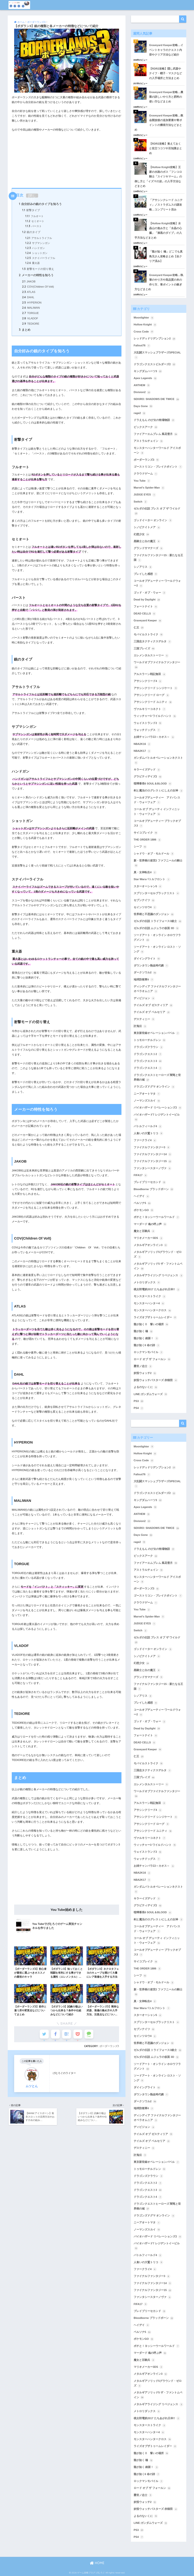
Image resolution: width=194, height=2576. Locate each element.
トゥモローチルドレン (150, 1040)
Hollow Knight (145, 325)
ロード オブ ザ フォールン (152, 1359)
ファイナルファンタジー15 (153, 1161)
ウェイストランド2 (148, 723)
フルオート (34, 216)
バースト (33, 226)
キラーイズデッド (147, 770)
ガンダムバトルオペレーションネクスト (158, 760)
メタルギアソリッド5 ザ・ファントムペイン (158, 1266)
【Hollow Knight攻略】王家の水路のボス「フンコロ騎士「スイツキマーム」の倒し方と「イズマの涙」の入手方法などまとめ (158, 177)
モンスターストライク (150, 1296)
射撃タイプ (31, 210)
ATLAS (28, 292)
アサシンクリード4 (148, 681)
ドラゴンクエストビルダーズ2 (155, 364)
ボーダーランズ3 (109, 2044)
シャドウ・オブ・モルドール (154, 854)
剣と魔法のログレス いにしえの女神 (158, 791)
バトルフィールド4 (148, 1126)
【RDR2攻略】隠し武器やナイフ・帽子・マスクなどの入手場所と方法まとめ (165, 73)
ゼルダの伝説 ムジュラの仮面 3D (156, 928)
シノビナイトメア (147, 527)
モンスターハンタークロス (153, 1310)
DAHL (28, 297)
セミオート (34, 221)
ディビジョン (144, 998)
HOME (97, 2563)
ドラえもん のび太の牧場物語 (154, 420)
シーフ (140, 847)
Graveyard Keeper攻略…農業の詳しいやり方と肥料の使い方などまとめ (166, 97)
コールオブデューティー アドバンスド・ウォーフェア (157, 800)
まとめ (24, 329)
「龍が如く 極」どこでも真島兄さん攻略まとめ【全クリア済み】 (166, 256)
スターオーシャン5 (148, 886)
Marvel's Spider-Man (149, 488)
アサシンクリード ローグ (152, 695)
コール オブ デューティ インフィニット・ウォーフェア (157, 812)
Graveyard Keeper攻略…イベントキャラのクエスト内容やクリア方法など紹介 (166, 50)
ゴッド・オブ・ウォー (150, 593)
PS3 (139, 1401)
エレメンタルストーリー (151, 656)
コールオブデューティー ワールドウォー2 (157, 583)
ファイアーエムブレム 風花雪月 (156, 434)
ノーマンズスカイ (147, 1101)
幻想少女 (142, 534)
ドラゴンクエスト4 (148, 1068)
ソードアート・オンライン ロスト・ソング (157, 949)
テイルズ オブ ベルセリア (152, 1012)
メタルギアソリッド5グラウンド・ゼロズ (158, 1254)
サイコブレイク (146, 833)
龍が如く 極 (143, 1331)
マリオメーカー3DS (148, 1238)
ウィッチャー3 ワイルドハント (155, 716)
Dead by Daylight (147, 600)
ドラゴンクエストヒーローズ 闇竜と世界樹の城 (157, 1078)
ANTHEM (142, 385)
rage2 (140, 413)
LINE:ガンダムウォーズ (151, 1394)
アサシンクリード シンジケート (156, 688)
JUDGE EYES (145, 495)
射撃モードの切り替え (38, 269)
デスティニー (144, 1019)
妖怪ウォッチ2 (145, 1373)
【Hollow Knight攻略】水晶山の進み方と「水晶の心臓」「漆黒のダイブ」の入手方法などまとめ (158, 230)
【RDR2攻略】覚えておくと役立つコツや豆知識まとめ (165, 148)
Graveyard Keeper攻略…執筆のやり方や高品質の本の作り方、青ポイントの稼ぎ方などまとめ (158, 282)
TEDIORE (30, 323)
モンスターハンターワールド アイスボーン (157, 451)
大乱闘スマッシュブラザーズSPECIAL (157, 355)
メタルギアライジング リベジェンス (158, 1276)
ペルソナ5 (142, 1203)
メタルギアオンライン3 (151, 1245)
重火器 (32, 262)
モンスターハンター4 (149, 1303)
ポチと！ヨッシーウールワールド (157, 1217)
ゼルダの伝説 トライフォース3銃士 (158, 921)
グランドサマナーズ (148, 548)
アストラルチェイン (148, 441)
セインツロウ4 (145, 907)
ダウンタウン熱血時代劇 (151, 966)
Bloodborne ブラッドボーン (154, 1189)
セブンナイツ (144, 900)
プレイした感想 (146, 574)
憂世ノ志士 (143, 1366)
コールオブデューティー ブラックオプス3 (157, 823)
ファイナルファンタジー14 (153, 1154)
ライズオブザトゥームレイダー (155, 1317)
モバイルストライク (148, 635)
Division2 (142, 392)
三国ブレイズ (144, 649)
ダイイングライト (147, 959)
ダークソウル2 (145, 973)
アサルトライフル (38, 238)
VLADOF (30, 318)
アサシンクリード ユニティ (153, 702)
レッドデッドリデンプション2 (155, 339)
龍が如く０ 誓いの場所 (151, 1324)
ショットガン (36, 253)
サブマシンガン (37, 243)
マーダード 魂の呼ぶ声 (150, 1224)
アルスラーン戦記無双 (150, 674)
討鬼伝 (140, 1026)
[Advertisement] (66, 158)
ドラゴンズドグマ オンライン (154, 1087)
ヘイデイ (142, 1196)
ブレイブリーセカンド (150, 1182)
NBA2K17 (142, 751)
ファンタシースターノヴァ (153, 1168)
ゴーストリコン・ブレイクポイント (158, 467)
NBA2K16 (142, 744)
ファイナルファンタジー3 (152, 1147)
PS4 (139, 1408)
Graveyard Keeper (148, 621)
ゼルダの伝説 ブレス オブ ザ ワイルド (157, 511)
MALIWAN (31, 307)
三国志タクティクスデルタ (153, 642)
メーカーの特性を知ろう (36, 275)
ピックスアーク (146, 427)
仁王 (139, 628)
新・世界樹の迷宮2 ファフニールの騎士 (158, 863)
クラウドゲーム (146, 474)
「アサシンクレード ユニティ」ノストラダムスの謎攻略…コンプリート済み (166, 205)
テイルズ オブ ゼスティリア (153, 1005)
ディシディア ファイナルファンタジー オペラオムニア (157, 989)
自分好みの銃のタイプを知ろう (40, 204)
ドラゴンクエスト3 (148, 1061)
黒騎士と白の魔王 (147, 541)
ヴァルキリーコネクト (150, 709)
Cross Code (144, 332)
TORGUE (30, 313)
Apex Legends (145, 378)
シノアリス (143, 567)
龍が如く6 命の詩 (147, 1345)
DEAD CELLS (145, 614)
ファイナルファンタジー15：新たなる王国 (158, 558)
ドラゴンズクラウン (148, 1047)
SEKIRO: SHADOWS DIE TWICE (157, 399)
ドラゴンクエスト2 (148, 1054)
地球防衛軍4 (144, 980)
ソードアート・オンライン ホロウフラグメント (157, 938)
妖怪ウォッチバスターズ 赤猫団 (156, 1380)
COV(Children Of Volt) (38, 286)
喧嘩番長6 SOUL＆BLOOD (153, 784)
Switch (141, 502)
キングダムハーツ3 (148, 371)
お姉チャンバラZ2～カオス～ (154, 737)
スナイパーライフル (40, 258)
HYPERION (31, 302)
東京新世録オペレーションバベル (157, 1033)
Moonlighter (144, 318)
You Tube (142, 481)
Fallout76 (142, 346)
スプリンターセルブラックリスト (157, 893)
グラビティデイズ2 (148, 777)
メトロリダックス (147, 1282)
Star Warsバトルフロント (152, 879)
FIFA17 (141, 1175)
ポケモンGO (144, 1210)
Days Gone (143, 406)
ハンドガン (35, 248)
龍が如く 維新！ (146, 1338)
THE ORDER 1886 (147, 840)
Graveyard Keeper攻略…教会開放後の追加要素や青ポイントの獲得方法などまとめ (158, 122)
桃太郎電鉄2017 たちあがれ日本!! (157, 1290)
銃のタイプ (31, 232)
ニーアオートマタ (147, 1094)
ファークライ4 (145, 1140)
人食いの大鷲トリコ (148, 1133)
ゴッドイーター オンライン (153, 520)
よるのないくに (146, 1387)
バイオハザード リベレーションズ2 (158, 1108)
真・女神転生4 (145, 872)
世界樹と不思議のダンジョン (154, 914)
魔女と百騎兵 (144, 1231)
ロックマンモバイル (148, 1352)
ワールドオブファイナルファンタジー (157, 665)
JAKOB (28, 281)
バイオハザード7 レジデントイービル (157, 1117)
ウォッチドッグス (147, 730)
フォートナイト (146, 607)
